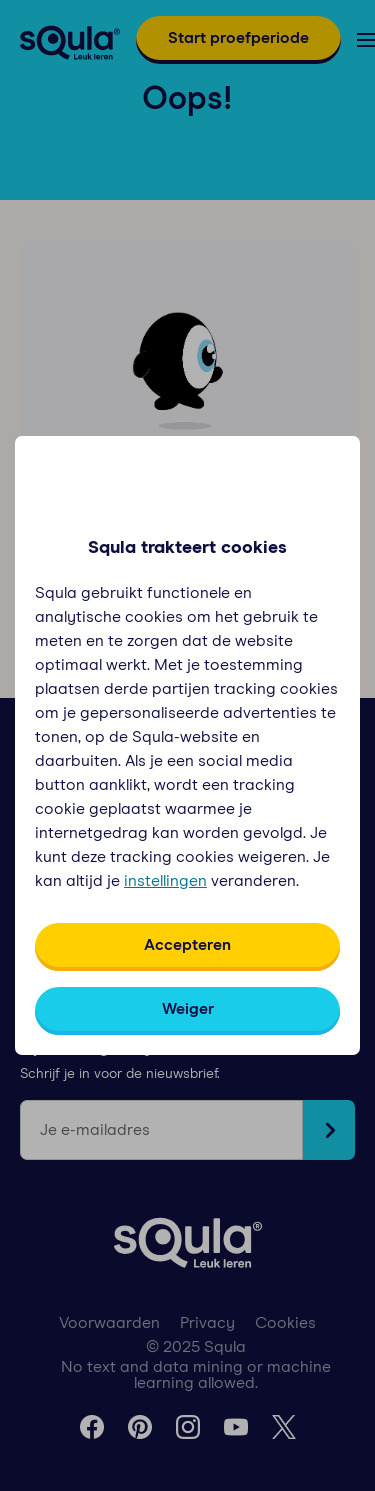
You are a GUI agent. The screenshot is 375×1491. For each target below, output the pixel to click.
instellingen (165, 881)
